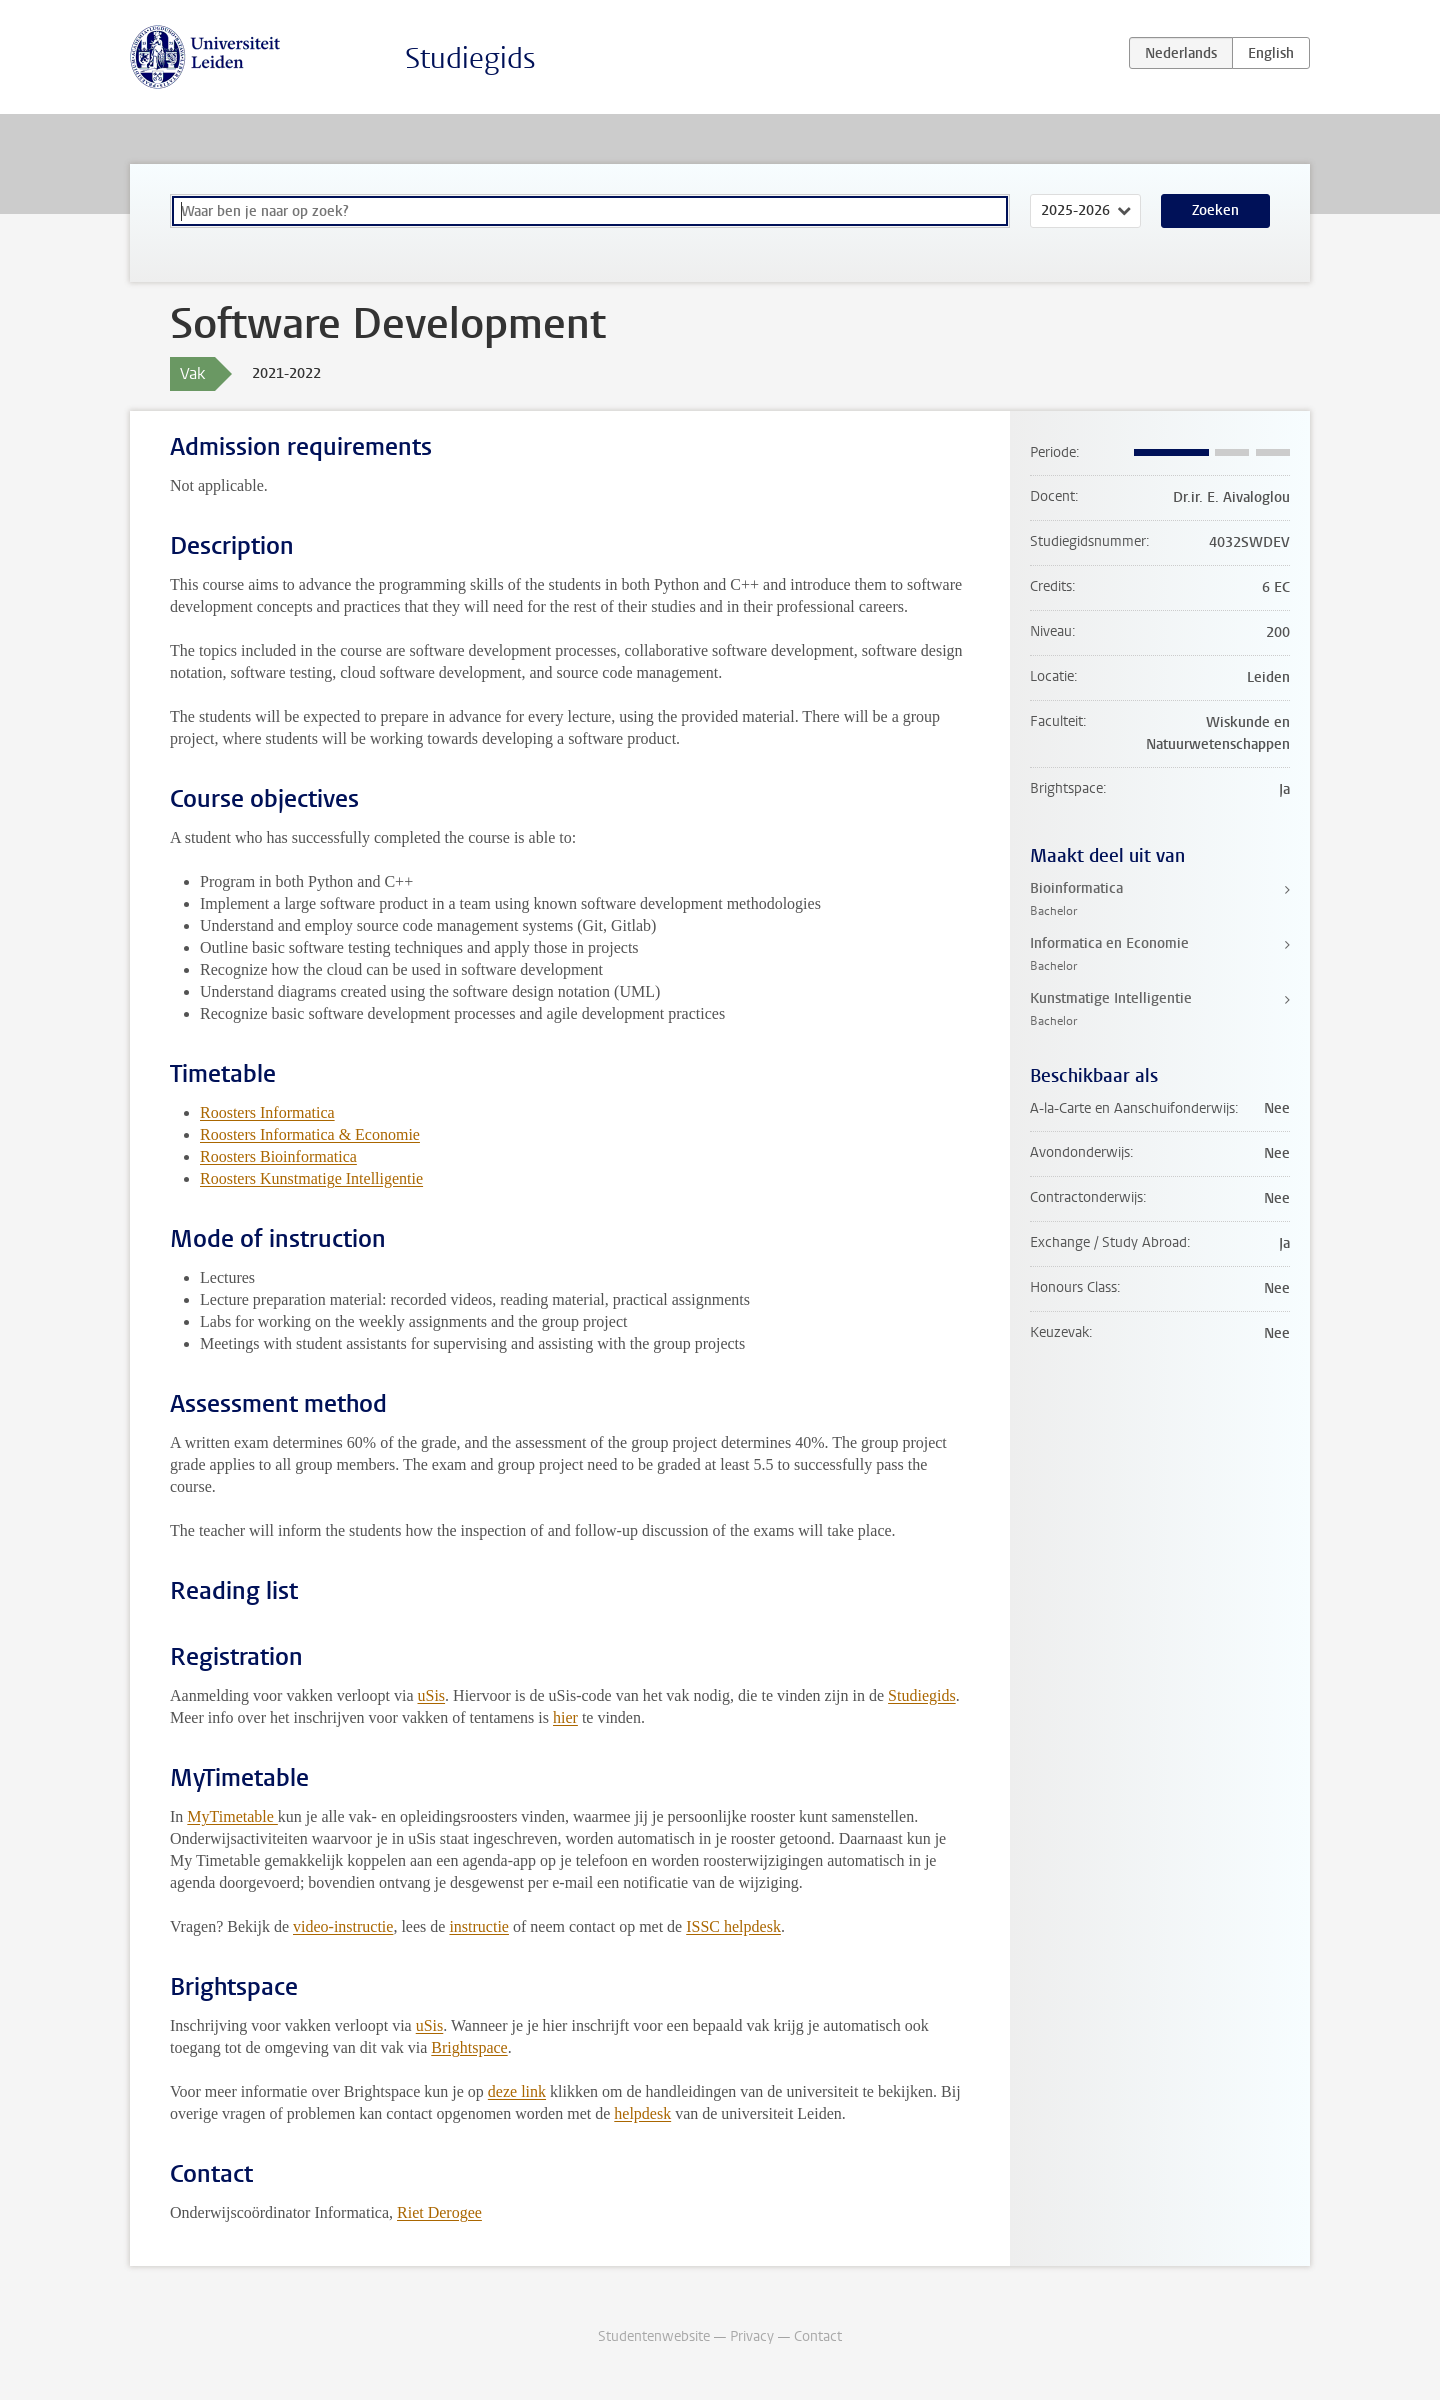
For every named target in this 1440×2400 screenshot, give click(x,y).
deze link (517, 2091)
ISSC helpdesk (733, 1926)
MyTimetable (232, 1816)
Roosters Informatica (267, 1112)
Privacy (752, 2336)
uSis (432, 1695)
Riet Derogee (439, 2212)
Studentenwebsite (654, 2336)
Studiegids (470, 58)
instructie (479, 1926)
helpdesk (642, 2113)
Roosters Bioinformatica (278, 1156)
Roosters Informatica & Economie (310, 1134)
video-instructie (343, 1926)
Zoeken (1215, 210)
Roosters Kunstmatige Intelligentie (311, 1178)
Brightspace (469, 2047)
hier (565, 1717)
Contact (818, 2336)
